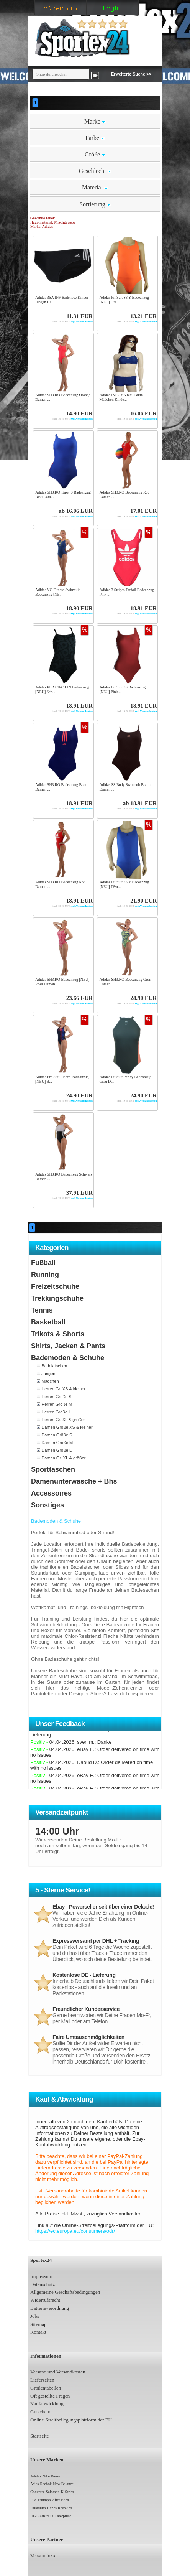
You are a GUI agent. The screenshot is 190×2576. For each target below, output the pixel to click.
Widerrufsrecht (45, 2300)
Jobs (34, 2316)
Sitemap (38, 2324)
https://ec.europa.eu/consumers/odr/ (75, 2231)
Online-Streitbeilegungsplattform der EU (71, 2420)
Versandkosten (84, 321)
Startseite (39, 2436)
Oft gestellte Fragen (50, 2396)
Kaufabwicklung (47, 2403)
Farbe (95, 138)
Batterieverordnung (49, 2308)
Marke (95, 121)
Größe (95, 154)
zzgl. (64, 321)
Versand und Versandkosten (57, 2372)
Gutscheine (41, 2412)
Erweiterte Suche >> (131, 74)
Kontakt (38, 2332)
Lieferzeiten (42, 2380)
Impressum (41, 2276)
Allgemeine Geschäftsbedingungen (65, 2292)
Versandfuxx (43, 2555)
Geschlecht (95, 171)
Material (95, 187)
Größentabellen (45, 2388)
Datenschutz (42, 2284)
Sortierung (95, 204)
